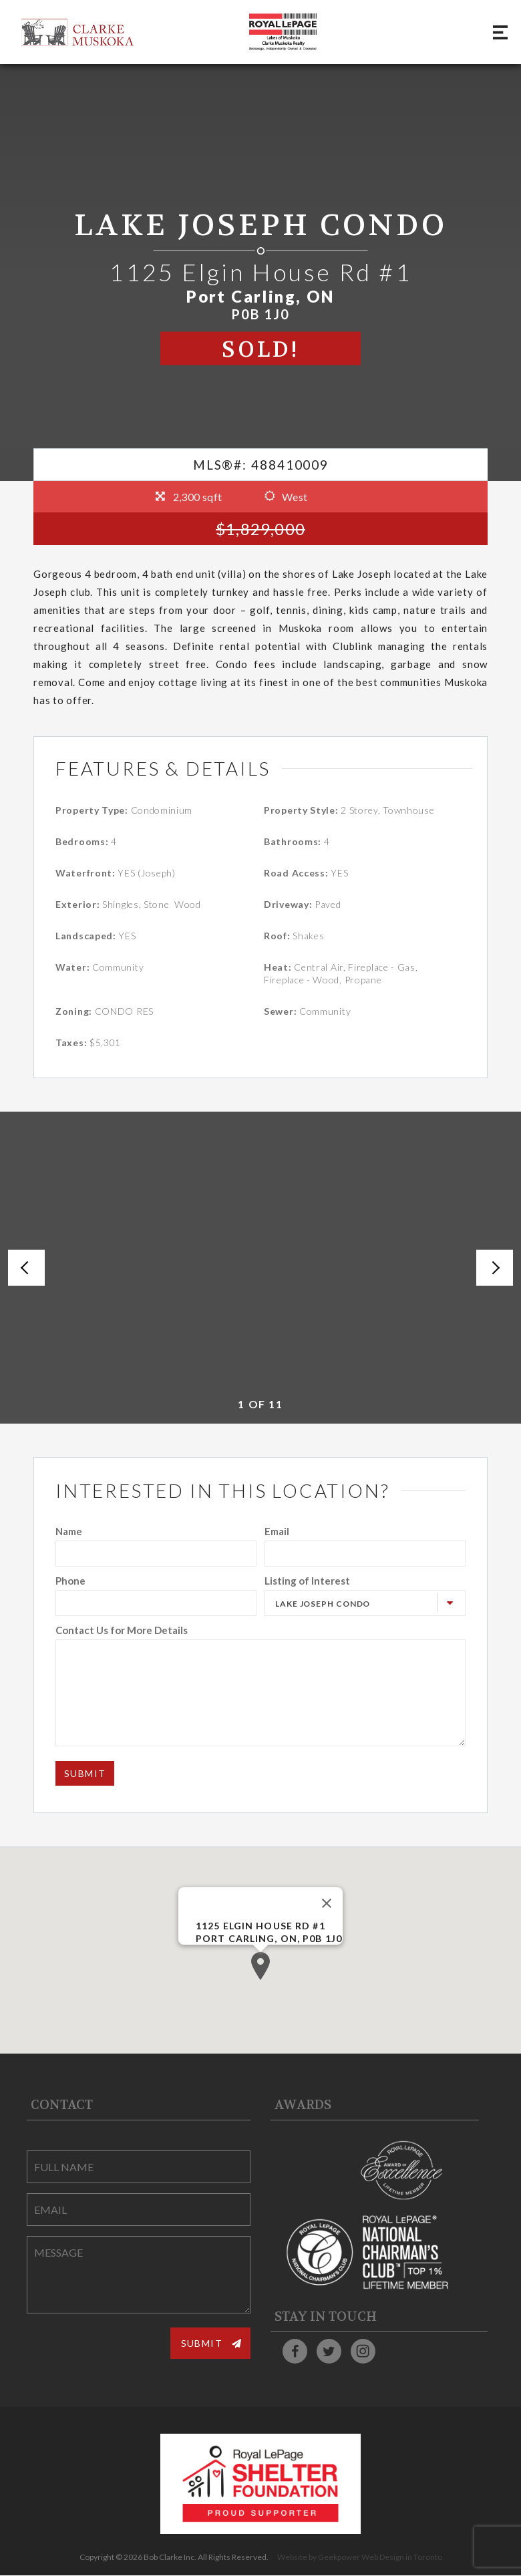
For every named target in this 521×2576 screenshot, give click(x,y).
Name (68, 1531)
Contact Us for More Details (121, 1630)
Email (277, 1531)
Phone (70, 1581)
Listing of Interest (307, 1581)
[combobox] (365, 1603)
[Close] (327, 1903)
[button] (260, 1966)
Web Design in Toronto (401, 2558)
